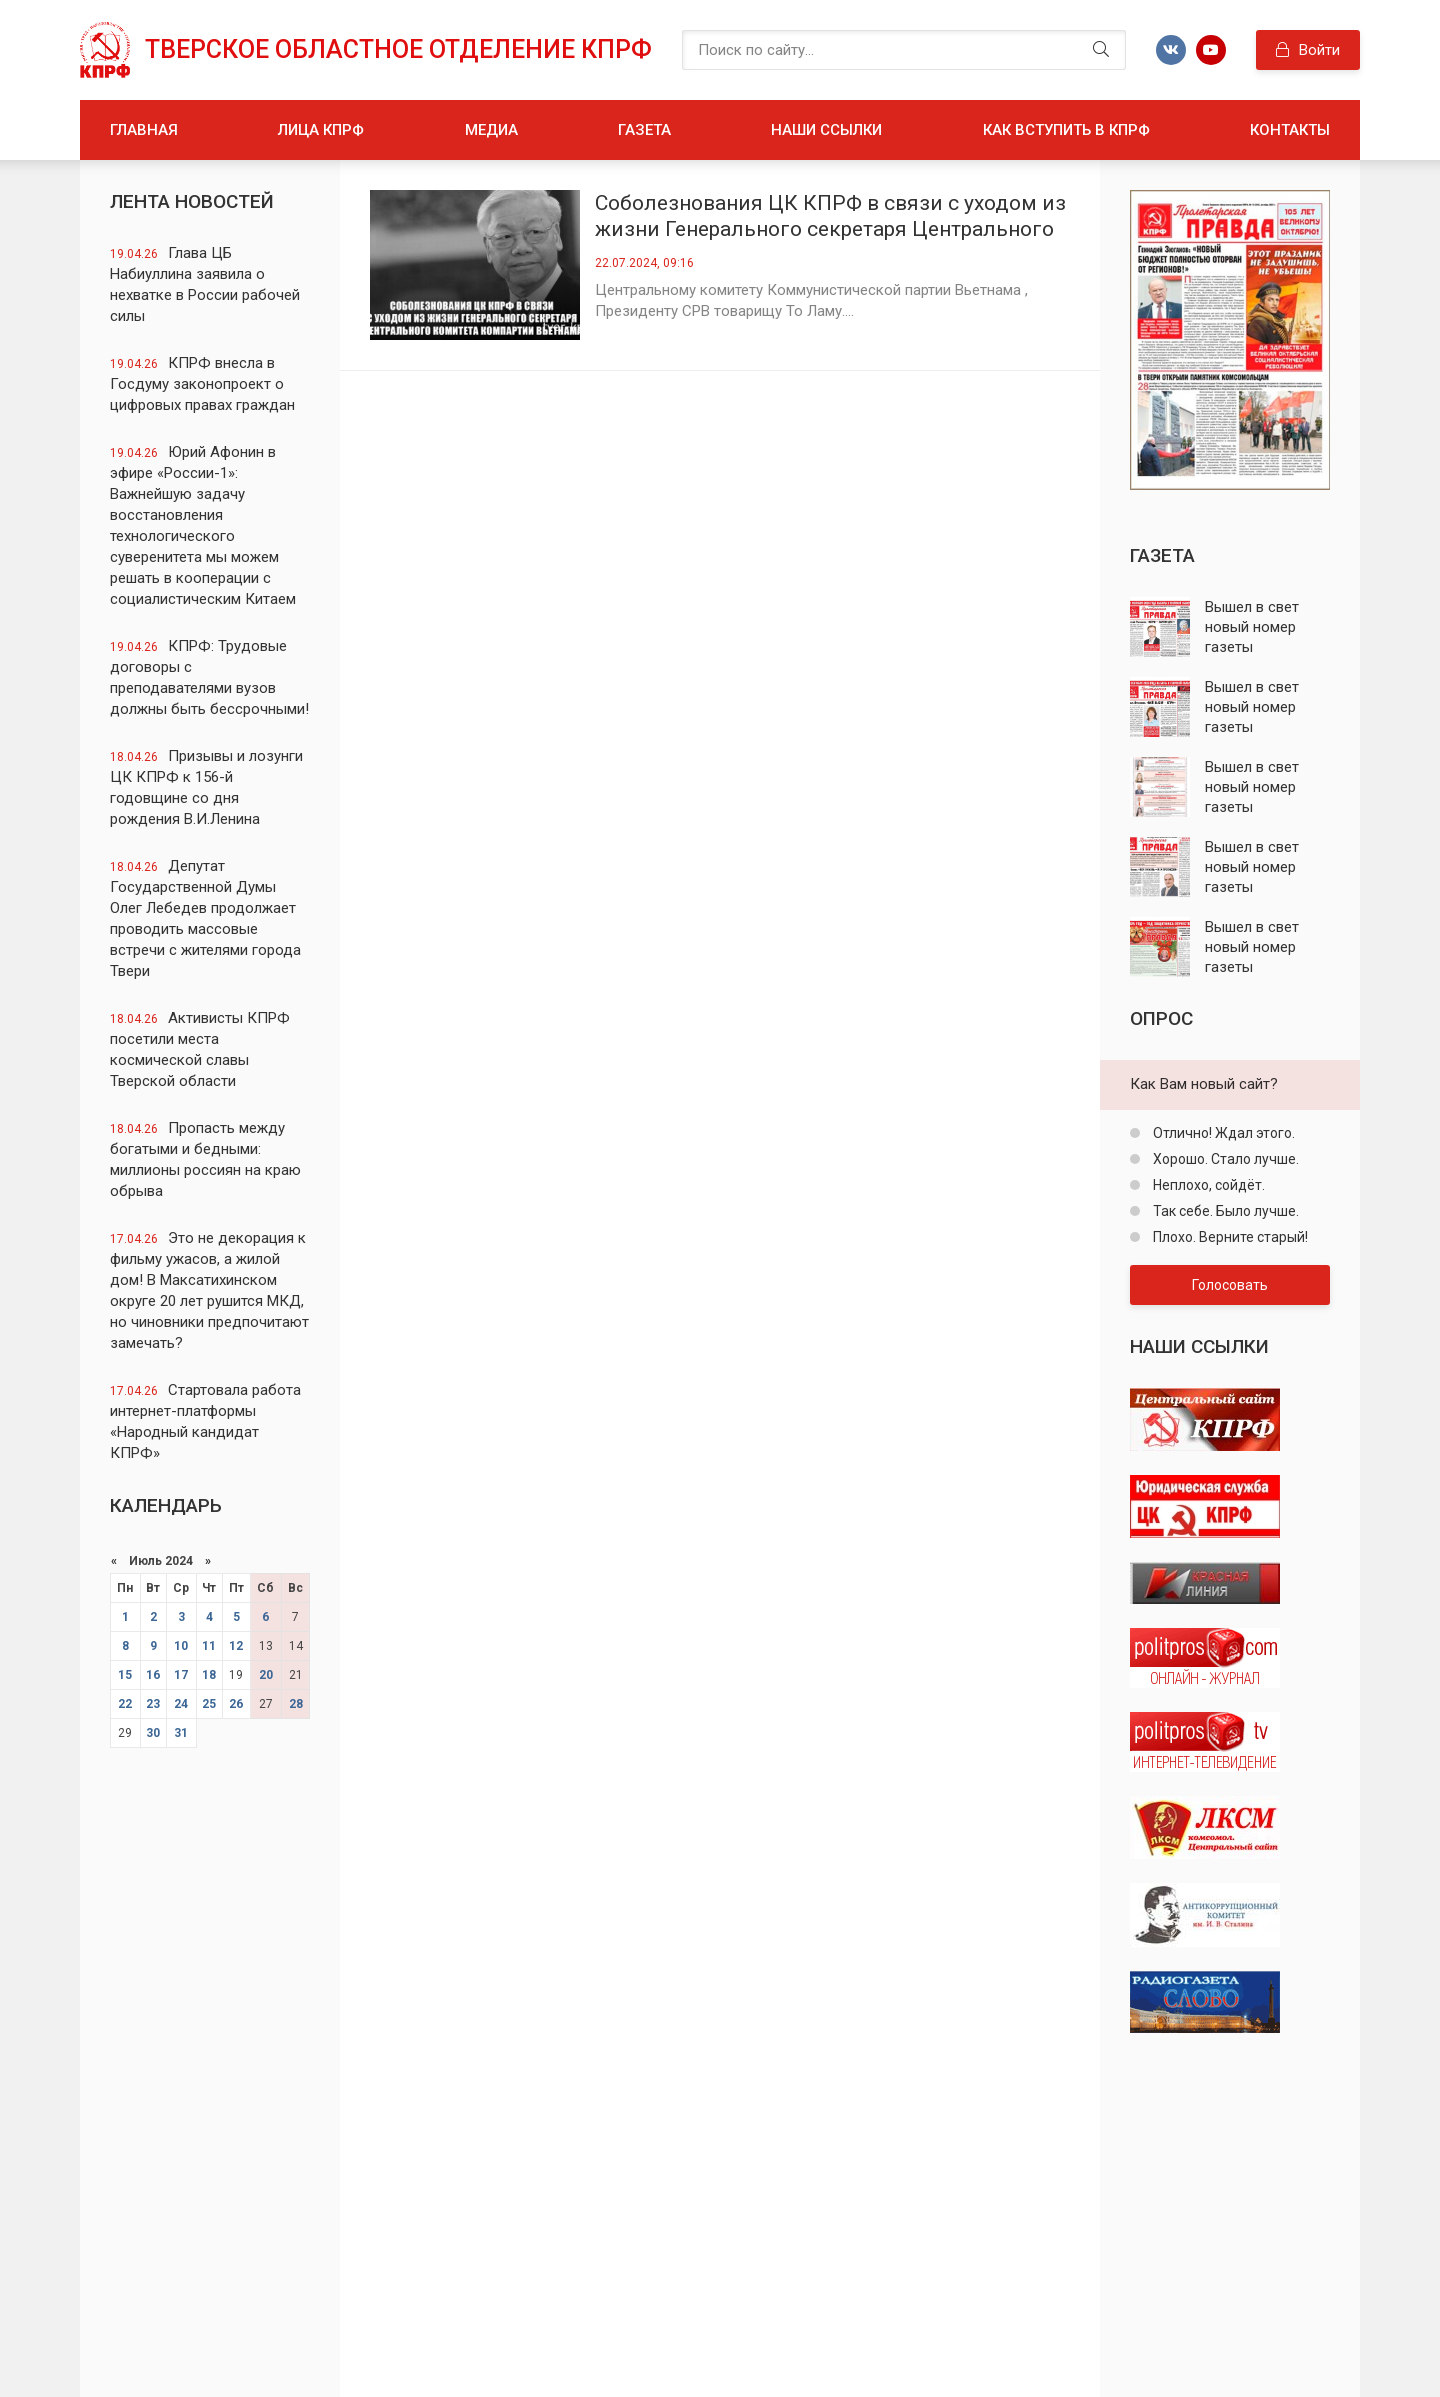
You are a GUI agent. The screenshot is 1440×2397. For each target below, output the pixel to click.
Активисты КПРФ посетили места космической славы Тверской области (200, 1049)
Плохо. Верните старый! (1229, 1237)
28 (296, 1704)
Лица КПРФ (321, 130)
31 (181, 1733)
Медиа (491, 130)
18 (209, 1675)
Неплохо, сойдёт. (1207, 1185)
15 (125, 1675)
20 (266, 1675)
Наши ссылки (826, 130)
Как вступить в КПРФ (1066, 130)
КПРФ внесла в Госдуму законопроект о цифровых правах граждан (202, 384)
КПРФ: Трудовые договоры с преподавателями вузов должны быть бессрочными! (209, 677)
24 (181, 1704)
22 (125, 1704)
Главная (144, 130)
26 (236, 1704)
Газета (644, 130)
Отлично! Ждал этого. (1222, 1133)
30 (153, 1733)
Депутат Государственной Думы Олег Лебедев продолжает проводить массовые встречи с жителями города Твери (205, 918)
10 (181, 1646)
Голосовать (1230, 1285)
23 (153, 1704)
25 (209, 1704)
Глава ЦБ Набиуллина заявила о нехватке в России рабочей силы (205, 284)
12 (236, 1646)
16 (153, 1675)
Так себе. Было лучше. (1224, 1211)
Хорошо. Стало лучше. (1224, 1159)
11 (209, 1646)
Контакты (1290, 130)
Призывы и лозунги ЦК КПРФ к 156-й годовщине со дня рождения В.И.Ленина (206, 787)
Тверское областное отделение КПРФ (398, 49)
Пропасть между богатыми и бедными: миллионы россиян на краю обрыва (205, 1159)
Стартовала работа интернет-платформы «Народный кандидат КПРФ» (205, 1421)
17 (181, 1675)
